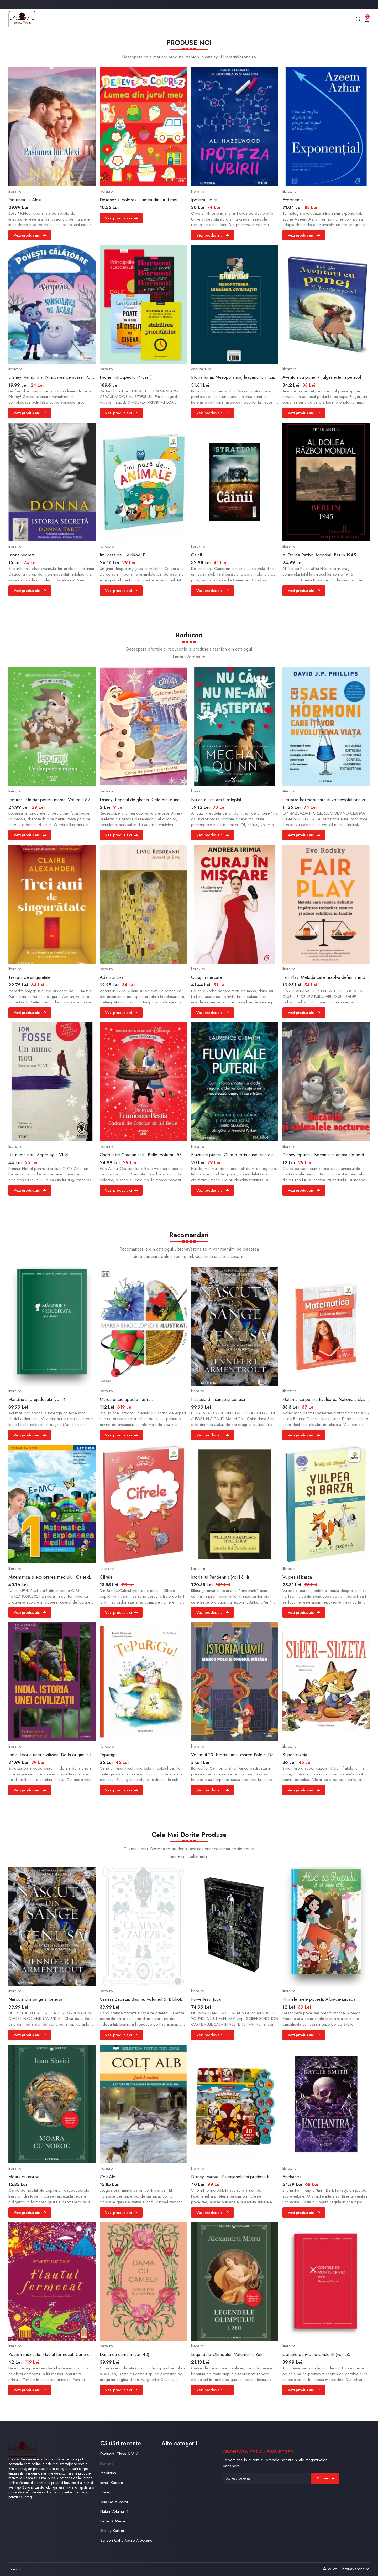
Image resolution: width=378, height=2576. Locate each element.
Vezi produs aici (30, 235)
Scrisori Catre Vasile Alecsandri (127, 2540)
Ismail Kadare (111, 2483)
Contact (14, 2569)
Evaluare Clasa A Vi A (119, 2454)
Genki (105, 2492)
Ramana (107, 2463)
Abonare (325, 2478)
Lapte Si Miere (112, 2521)
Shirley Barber (112, 2530)
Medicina (108, 2473)
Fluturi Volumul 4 (114, 2511)
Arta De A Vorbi (114, 2502)
